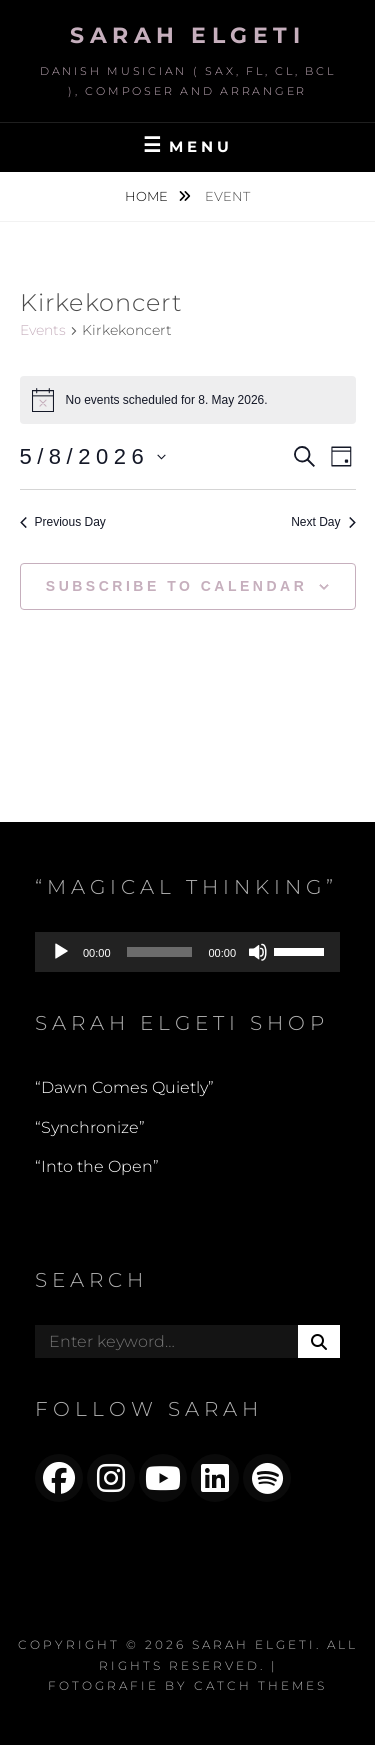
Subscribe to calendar (176, 586)
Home (148, 196)
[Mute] (258, 952)
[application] (187, 952)
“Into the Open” (97, 1166)
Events (43, 330)
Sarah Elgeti (187, 35)
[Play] (61, 952)
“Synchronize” (90, 1127)
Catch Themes (260, 1685)
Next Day (323, 522)
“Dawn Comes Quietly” (124, 1087)
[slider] (160, 952)
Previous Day (63, 522)
